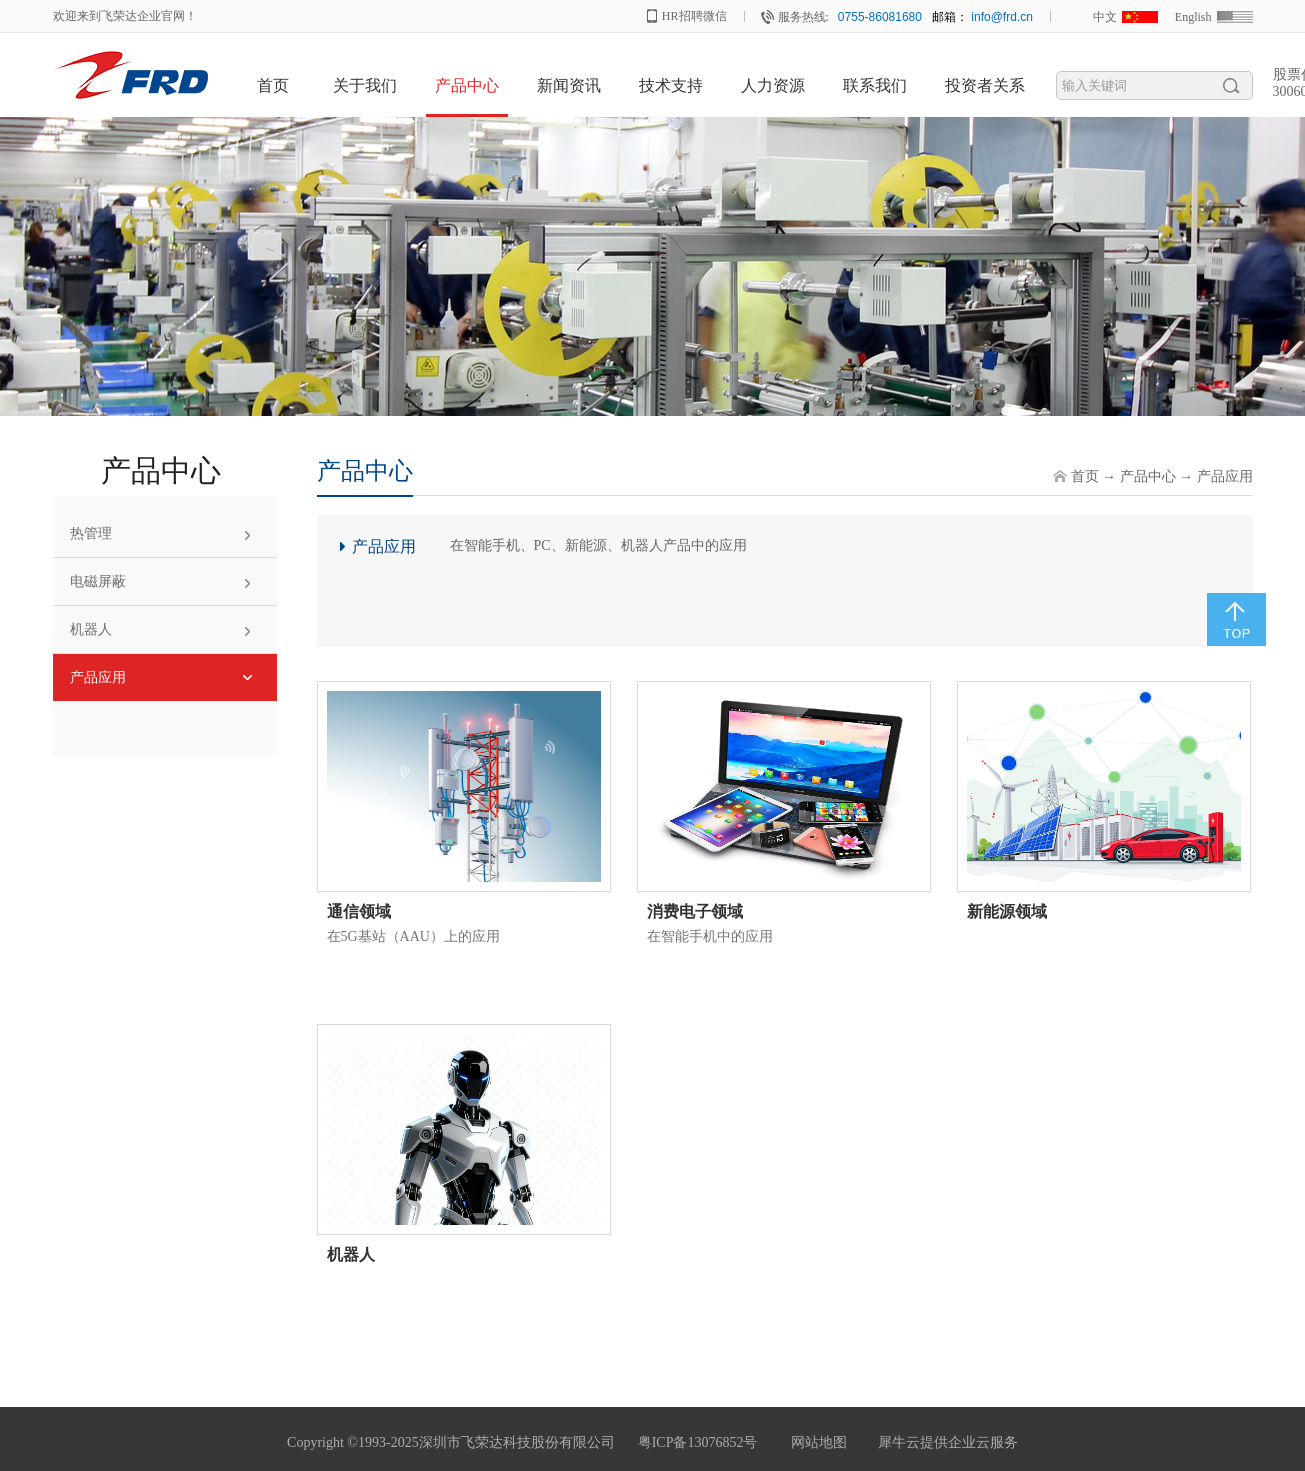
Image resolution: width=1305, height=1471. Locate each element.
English (1193, 17)
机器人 (351, 1254)
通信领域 (359, 911)
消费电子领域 (695, 911)
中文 (1105, 17)
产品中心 (1148, 476)
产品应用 (1225, 476)
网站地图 (815, 1442)
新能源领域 (1007, 911)
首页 (273, 85)
